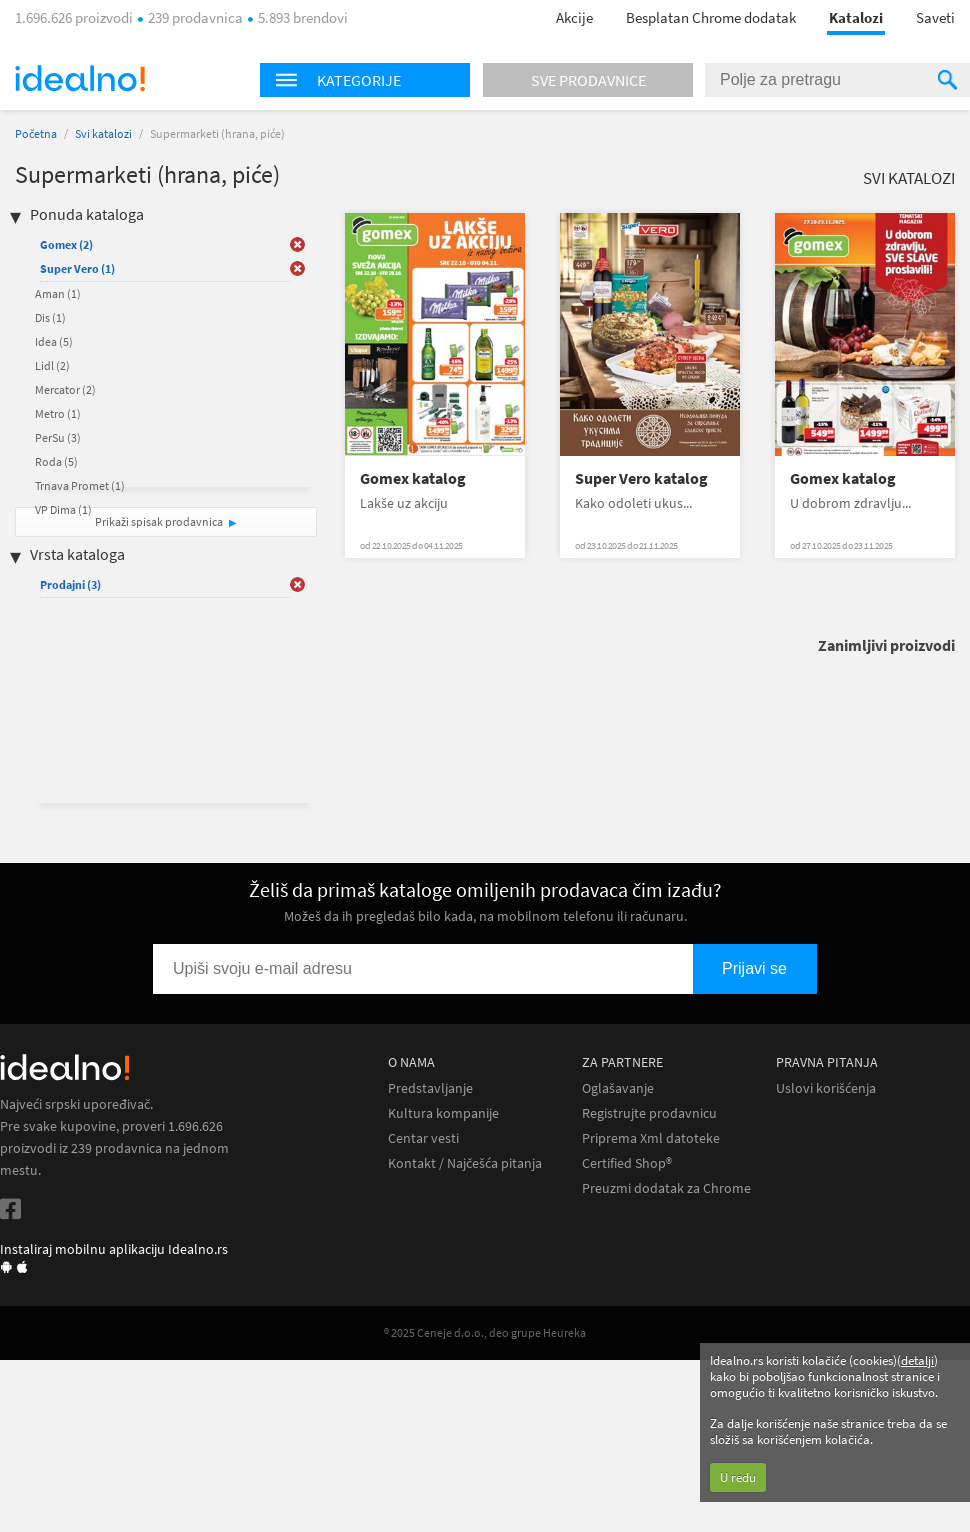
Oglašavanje (618, 1088)
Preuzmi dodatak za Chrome (666, 1188)
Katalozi (856, 17)
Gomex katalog (413, 478)
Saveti (935, 17)
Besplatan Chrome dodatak (711, 17)
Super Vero (77, 268)
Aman (58, 293)
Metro (58, 413)
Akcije (574, 17)
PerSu (58, 437)
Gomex (66, 244)
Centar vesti (423, 1138)
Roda (56, 461)
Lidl (52, 365)
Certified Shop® (627, 1163)
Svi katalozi (103, 133)
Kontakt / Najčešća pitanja (465, 1163)
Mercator (65, 389)
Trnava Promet (80, 485)
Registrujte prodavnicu (649, 1113)
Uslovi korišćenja (826, 1088)
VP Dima (63, 509)
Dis (50, 317)
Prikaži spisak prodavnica (159, 521)
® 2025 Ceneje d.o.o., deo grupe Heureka (485, 1332)
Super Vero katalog (641, 478)
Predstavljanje (430, 1088)
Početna (36, 133)
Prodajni (70, 584)
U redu (738, 1477)
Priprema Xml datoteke (651, 1138)
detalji (917, 1360)
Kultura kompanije (443, 1113)
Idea (54, 341)
